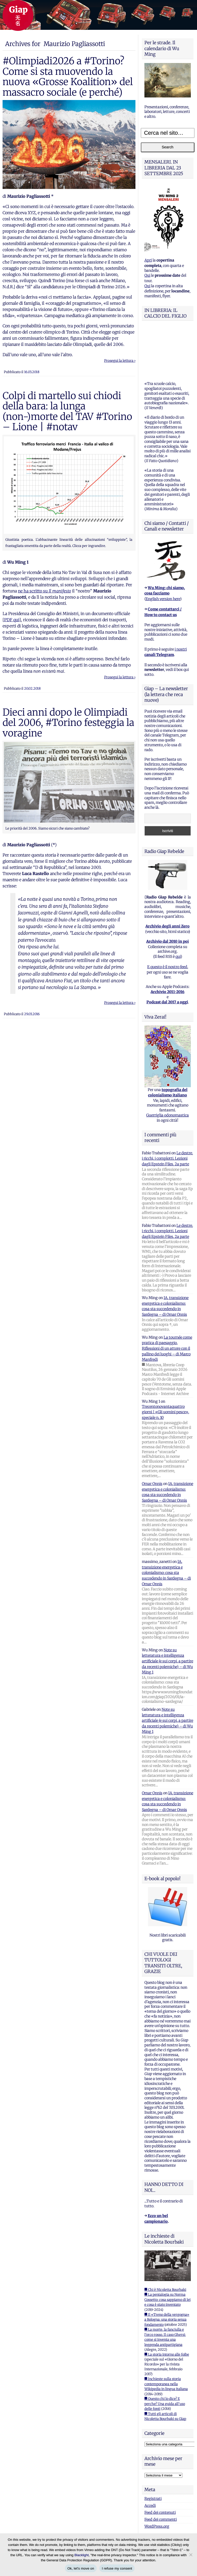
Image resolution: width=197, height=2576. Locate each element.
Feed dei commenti (160, 2473)
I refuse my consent (117, 2568)
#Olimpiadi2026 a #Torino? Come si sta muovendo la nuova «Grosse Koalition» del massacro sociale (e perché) (68, 76)
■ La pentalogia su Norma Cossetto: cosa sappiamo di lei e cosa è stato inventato (167, 2253)
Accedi (150, 2459)
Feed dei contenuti (160, 2466)
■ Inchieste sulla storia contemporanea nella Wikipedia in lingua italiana (166, 2337)
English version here (163, 552)
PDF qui (11, 619)
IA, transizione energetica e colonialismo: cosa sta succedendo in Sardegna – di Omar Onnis (166, 1526)
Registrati (153, 2452)
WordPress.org (156, 2480)
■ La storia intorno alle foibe (166, 2308)
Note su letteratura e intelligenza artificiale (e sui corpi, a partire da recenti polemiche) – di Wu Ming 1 (167, 1614)
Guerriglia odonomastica (167, 1068)
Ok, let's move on (80, 2568)
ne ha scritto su (44, 590)
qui (178, 910)
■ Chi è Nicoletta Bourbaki (165, 2243)
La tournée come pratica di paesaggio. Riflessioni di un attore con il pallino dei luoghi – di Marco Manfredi (167, 1302)
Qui (147, 275)
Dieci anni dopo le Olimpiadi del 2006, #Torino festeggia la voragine (68, 722)
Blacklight (81, 2555)
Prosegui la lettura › (119, 360)
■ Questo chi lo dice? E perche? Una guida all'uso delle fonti (164, 2357)
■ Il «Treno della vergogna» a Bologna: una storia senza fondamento (166, 2273)
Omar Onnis (152, 1437)
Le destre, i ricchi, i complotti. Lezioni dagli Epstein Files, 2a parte (167, 1112)
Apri (148, 260)
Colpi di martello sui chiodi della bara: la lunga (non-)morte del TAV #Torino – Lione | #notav (67, 411)
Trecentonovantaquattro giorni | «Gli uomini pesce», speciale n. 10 (165, 1365)
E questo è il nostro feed (167, 920)
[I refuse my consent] (190, 2554)
